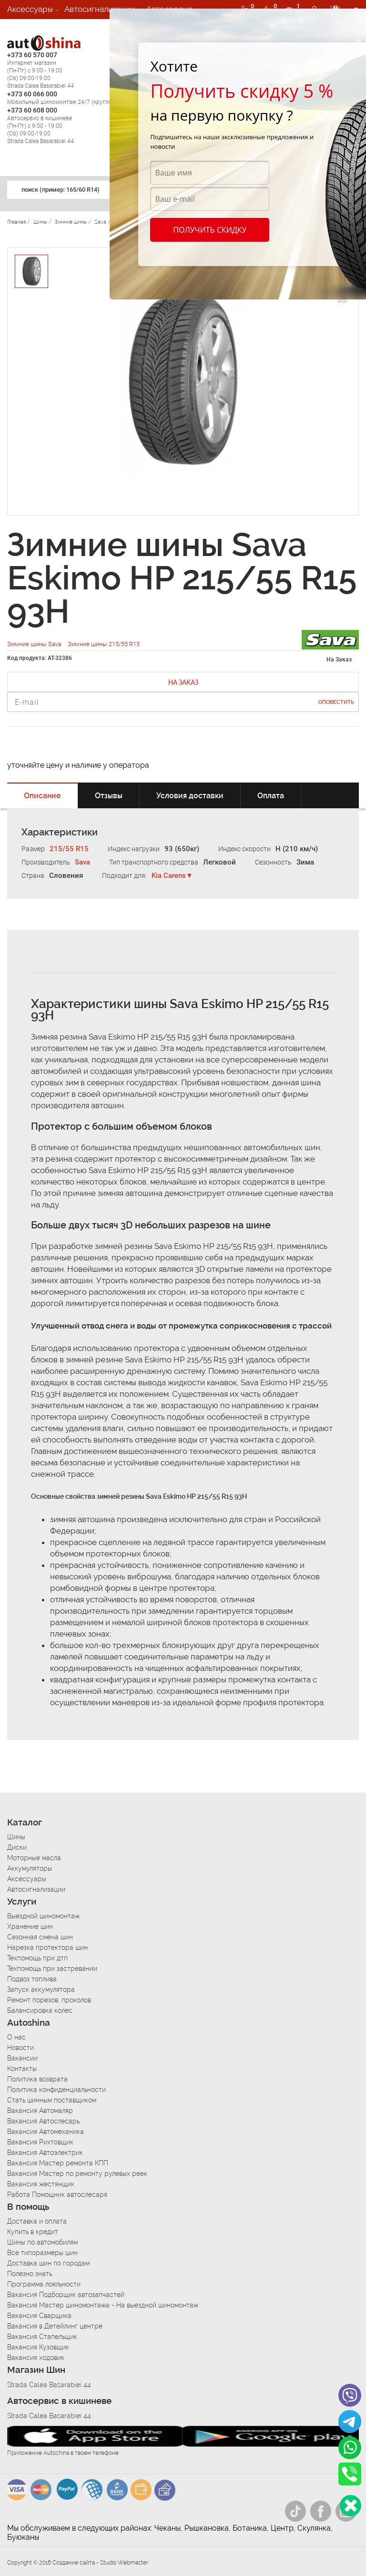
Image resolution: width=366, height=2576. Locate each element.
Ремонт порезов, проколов (49, 2000)
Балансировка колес (39, 2010)
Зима (305, 862)
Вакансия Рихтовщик (40, 2142)
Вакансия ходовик (35, 2357)
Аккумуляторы (29, 1868)
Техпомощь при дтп (37, 1958)
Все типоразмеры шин (42, 2253)
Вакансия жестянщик (40, 2184)
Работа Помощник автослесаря (57, 2194)
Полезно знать (29, 2273)
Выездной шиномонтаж (43, 1916)
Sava (82, 862)
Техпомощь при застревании (52, 1968)
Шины (16, 1837)
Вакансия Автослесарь (43, 2121)
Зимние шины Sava (35, 644)
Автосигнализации (99, 9)
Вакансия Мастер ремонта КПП (57, 2163)
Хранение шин (30, 1926)
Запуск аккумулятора (41, 1989)
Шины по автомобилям (42, 2242)
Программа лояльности (44, 2284)
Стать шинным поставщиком (51, 2100)
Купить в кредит (32, 2232)
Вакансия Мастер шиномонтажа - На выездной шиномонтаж (102, 2305)
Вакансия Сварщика (39, 2315)
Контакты (22, 2068)
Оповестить (336, 702)
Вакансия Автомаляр (40, 2110)
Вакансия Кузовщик (38, 2347)
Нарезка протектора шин (47, 1947)
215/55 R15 (69, 849)
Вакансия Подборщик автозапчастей (65, 2294)
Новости (20, 2047)
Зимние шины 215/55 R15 (104, 644)
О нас (16, 2037)
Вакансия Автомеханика (45, 2131)
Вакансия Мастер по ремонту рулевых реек (77, 2173)
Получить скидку (209, 230)
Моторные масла (34, 1858)
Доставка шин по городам (48, 2263)
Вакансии (25, 28)
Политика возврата (37, 2079)
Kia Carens (169, 875)
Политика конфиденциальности (56, 2089)
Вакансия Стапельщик (42, 2336)
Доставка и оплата (37, 2221)
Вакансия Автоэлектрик (45, 2152)
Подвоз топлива (32, 1979)
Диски (17, 1847)
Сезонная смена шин (40, 1937)
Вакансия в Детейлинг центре (54, 2326)
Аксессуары (30, 9)
